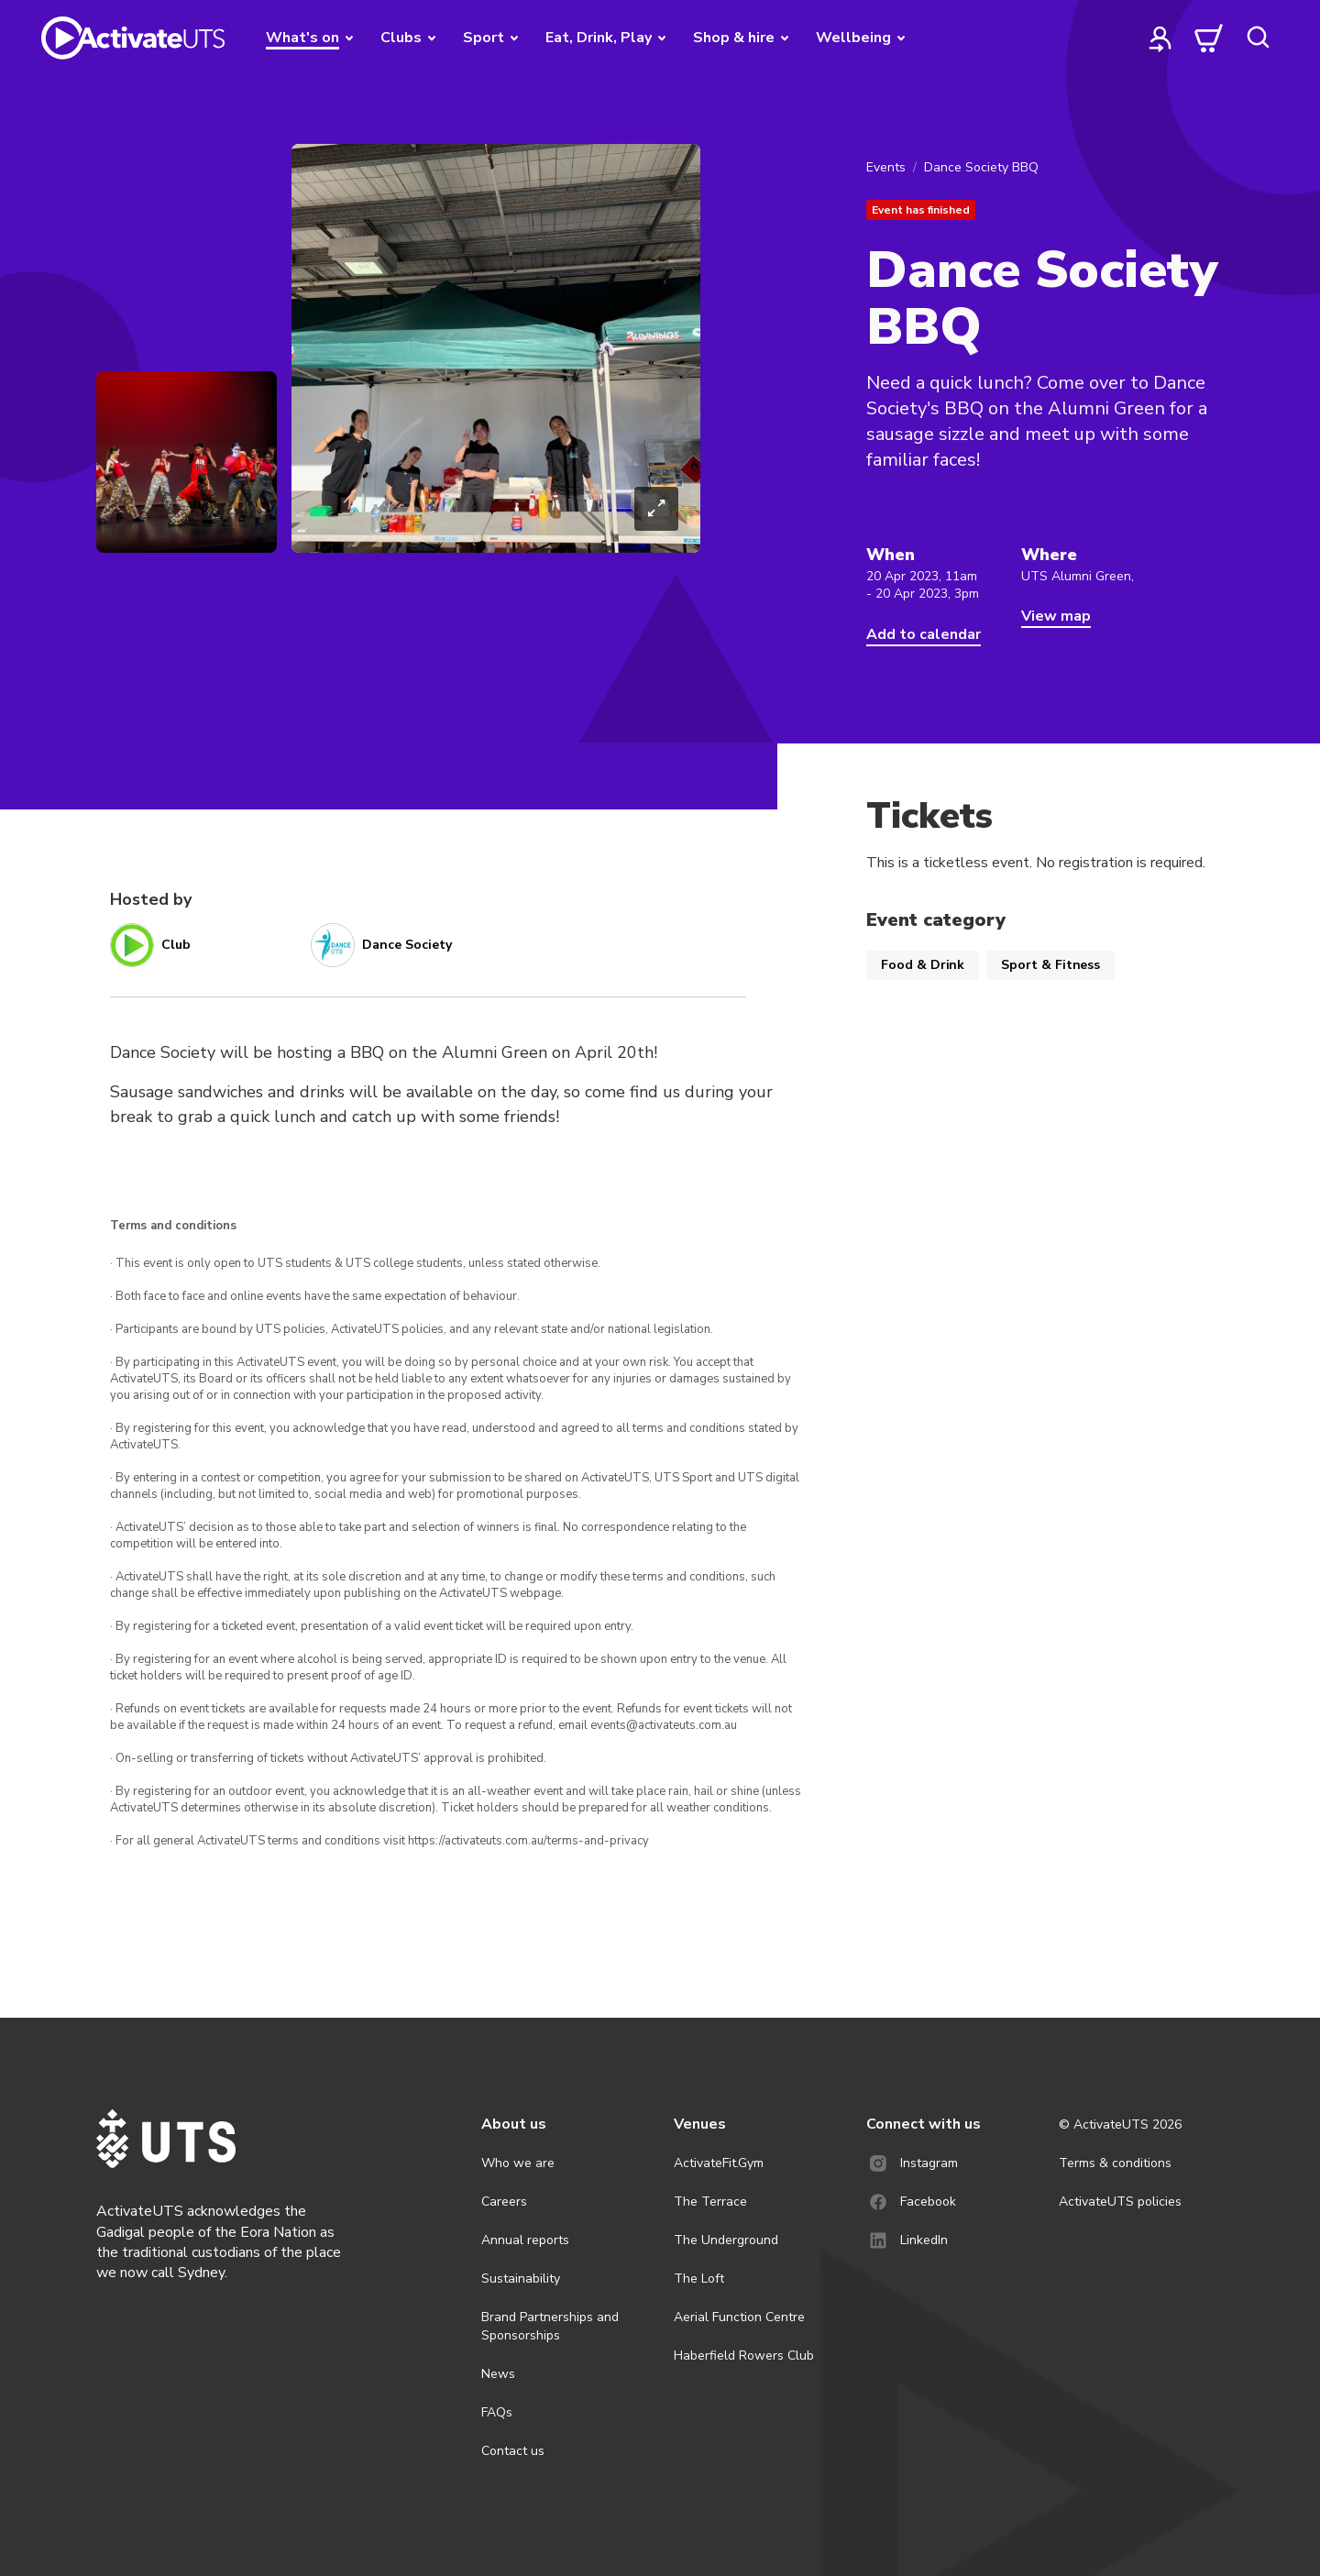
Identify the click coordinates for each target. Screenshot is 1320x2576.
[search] (1258, 38)
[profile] (1160, 38)
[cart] (1209, 38)
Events (886, 167)
